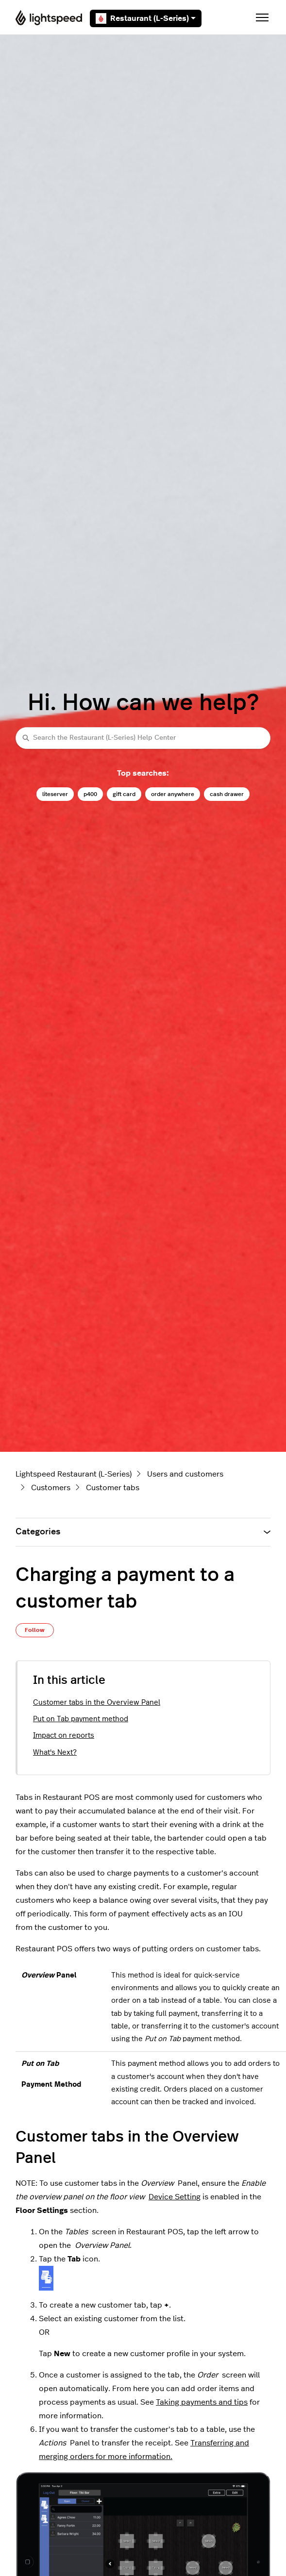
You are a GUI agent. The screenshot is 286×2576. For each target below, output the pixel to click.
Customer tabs (112, 1488)
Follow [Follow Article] (35, 1630)
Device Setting (175, 2197)
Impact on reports (63, 1735)
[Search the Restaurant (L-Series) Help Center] (143, 738)
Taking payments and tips (202, 2402)
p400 (90, 794)
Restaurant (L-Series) (146, 18)
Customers (50, 1488)
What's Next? (55, 1752)
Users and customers (185, 1474)
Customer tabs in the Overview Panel (96, 1702)
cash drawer (227, 794)
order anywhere (172, 794)
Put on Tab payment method (80, 1719)
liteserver (55, 794)
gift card (124, 794)
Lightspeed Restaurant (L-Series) (74, 1474)
